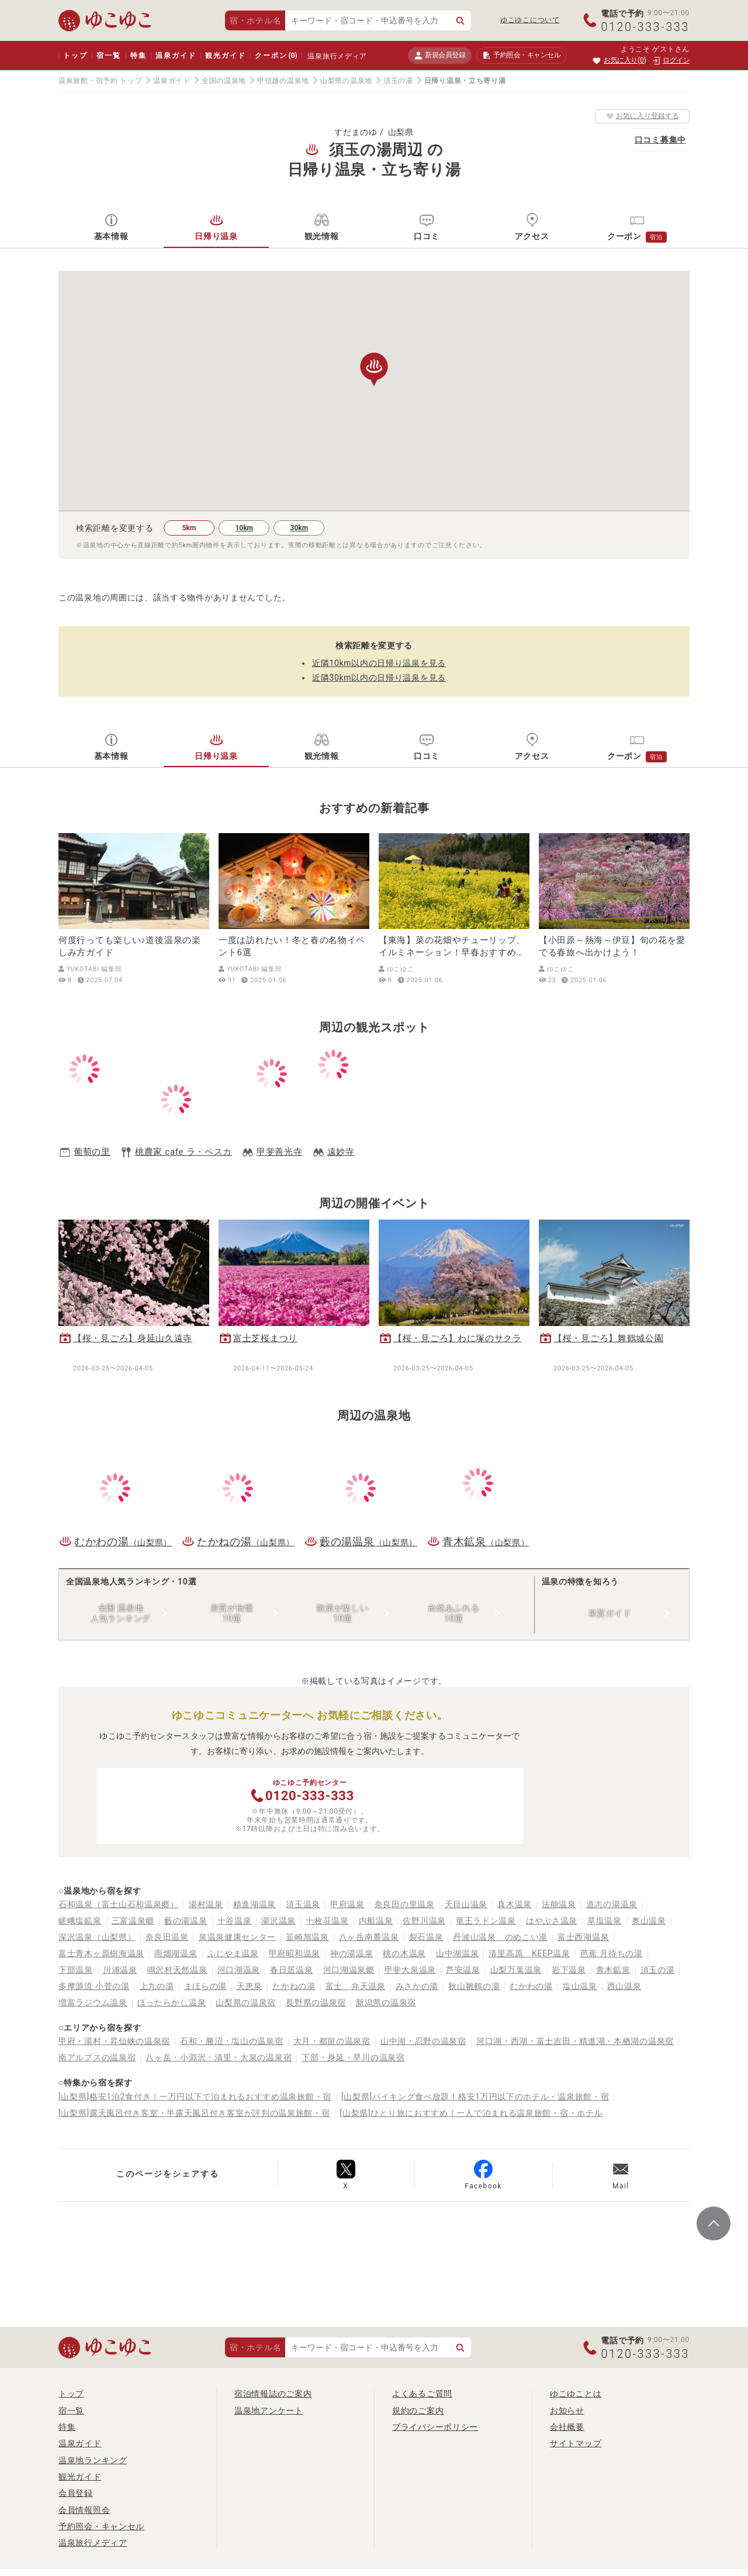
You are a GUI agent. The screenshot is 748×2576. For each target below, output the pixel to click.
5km (189, 528)
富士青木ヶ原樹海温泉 (101, 1953)
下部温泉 (75, 1969)
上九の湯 (157, 1986)
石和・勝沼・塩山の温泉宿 (231, 2041)
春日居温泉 (291, 1969)
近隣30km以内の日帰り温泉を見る (379, 677)
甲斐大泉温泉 (410, 1969)
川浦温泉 (120, 1969)
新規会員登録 (439, 55)
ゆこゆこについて (530, 20)
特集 (138, 55)
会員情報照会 (84, 2510)
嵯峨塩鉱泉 (80, 1920)
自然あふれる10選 (453, 1613)
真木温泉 (514, 1904)
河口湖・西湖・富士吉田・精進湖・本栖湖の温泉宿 (575, 2041)
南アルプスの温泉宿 (97, 2057)
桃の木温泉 (404, 1953)
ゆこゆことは (575, 2393)
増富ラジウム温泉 (92, 2002)
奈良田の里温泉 (405, 1904)
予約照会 (521, 55)
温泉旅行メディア (337, 56)
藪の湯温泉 (185, 1920)
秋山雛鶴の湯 (474, 1986)
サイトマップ (575, 2443)
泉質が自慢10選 (232, 1613)
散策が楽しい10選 (342, 1613)
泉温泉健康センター (237, 1937)
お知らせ (567, 2410)
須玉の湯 (398, 81)
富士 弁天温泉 (355, 1986)
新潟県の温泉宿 (386, 2002)
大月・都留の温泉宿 (331, 2041)
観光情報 (321, 236)
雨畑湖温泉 (176, 1953)
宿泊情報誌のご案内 (272, 2393)
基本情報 (111, 236)
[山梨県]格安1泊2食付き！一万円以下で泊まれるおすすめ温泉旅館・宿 (194, 2096)
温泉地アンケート (268, 2410)
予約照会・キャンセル (101, 2526)
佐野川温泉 (424, 1920)
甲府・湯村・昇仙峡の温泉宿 (114, 2041)
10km (244, 528)
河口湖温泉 (239, 1969)
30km (299, 528)
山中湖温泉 (457, 1953)
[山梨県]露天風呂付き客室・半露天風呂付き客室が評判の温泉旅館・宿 (194, 2113)
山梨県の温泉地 (346, 81)
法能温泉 (559, 1904)
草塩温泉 (604, 1920)
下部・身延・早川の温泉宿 (353, 2057)
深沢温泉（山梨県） (97, 1937)
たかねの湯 (294, 1986)
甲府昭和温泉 (294, 1953)
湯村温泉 (206, 1904)
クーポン (276, 55)
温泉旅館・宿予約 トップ (100, 81)
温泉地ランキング (92, 2460)
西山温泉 (624, 1986)
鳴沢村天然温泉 (177, 1969)
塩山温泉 (580, 1986)
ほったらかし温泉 (171, 2002)
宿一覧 (108, 55)
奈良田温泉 (167, 1937)
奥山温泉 (649, 1920)
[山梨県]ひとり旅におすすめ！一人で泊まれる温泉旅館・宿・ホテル (471, 2113)
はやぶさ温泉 (551, 1920)
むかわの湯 (531, 1986)
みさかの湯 (417, 1986)
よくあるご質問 (422, 2393)
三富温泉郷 (133, 1920)
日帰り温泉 (216, 236)
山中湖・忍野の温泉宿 (423, 2041)
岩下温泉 (569, 1969)
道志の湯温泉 (612, 1904)
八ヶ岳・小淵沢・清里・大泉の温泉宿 (219, 2057)
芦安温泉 (463, 1969)
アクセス (532, 236)
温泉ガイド (175, 55)
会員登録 (75, 2493)
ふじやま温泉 (233, 1953)
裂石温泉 (426, 1937)
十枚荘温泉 (327, 1920)
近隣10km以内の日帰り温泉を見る (379, 663)
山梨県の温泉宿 (246, 2002)
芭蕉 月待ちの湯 (611, 1953)
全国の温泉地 (224, 81)
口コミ (426, 236)
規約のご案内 (418, 2410)
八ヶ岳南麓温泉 (369, 1937)
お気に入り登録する (642, 116)
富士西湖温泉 (583, 1937)
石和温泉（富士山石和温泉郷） (118, 1904)
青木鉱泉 (613, 1969)
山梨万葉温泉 (516, 1969)
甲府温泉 (347, 1904)
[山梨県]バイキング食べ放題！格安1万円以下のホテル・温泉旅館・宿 (475, 2096)
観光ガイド (225, 55)
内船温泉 (376, 1920)
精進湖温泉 (254, 1904)
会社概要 (567, 2427)
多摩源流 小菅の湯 (94, 1986)
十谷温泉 (234, 1920)
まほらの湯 (205, 1986)
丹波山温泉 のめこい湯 (500, 1937)
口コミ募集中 (660, 139)
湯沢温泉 (278, 1920)
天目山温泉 (466, 1904)
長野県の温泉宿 (316, 2002)
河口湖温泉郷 (349, 1969)
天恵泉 (249, 1986)
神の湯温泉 (351, 1953)
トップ (75, 55)
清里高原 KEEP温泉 (529, 1953)
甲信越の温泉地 (283, 81)
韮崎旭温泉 (307, 1937)
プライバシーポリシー (435, 2427)
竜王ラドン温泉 (486, 1920)
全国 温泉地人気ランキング (121, 1613)
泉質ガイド (610, 1613)
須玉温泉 (303, 1904)
